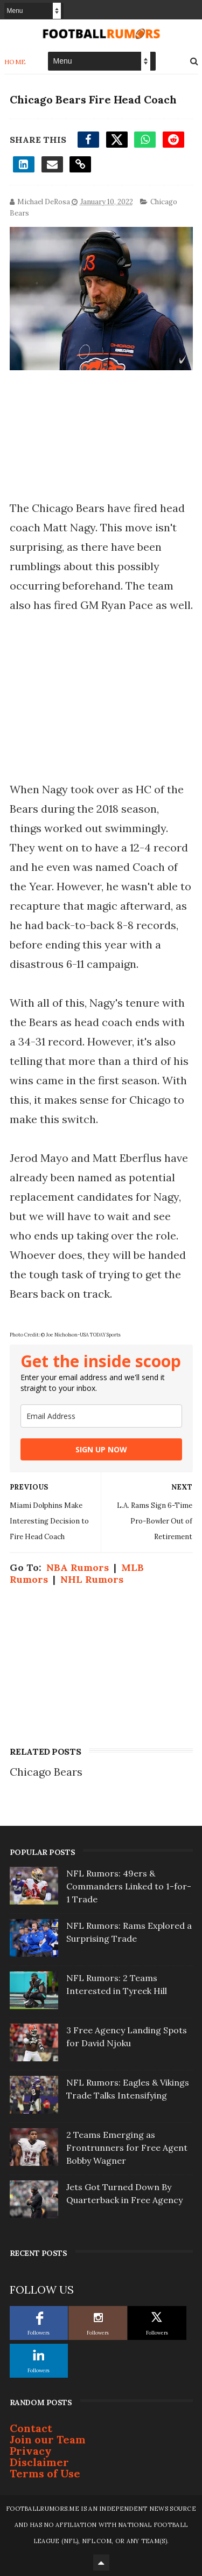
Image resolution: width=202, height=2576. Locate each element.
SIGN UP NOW (101, 1449)
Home (15, 62)
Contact (31, 2428)
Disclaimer (39, 2462)
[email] (101, 1416)
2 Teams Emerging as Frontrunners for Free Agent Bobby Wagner (126, 2147)
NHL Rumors (91, 1579)
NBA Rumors (77, 1567)
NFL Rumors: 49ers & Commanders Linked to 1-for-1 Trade (128, 1886)
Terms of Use (45, 2473)
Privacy (31, 2450)
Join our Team (48, 2439)
